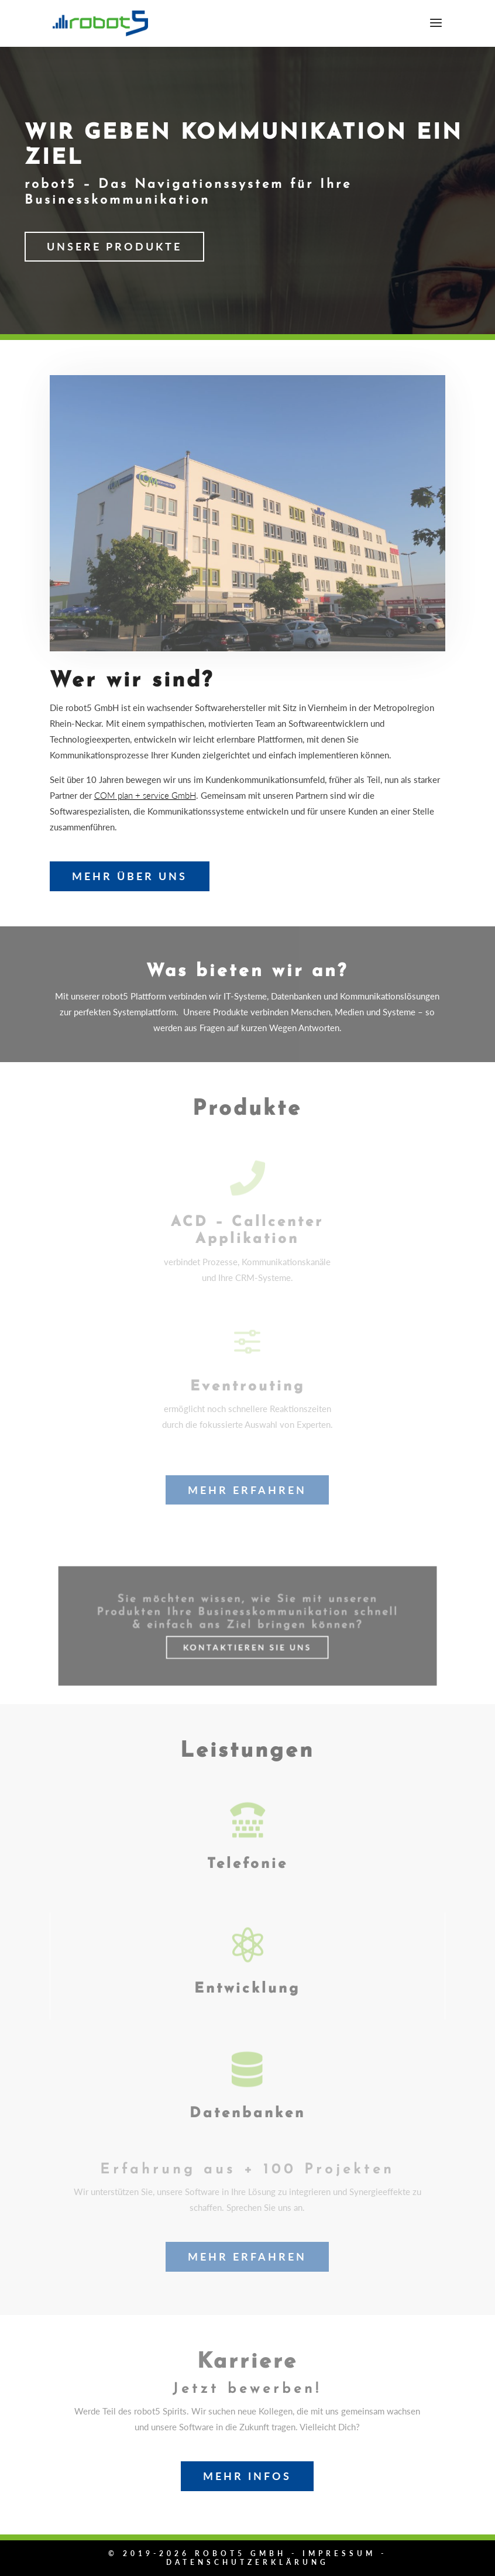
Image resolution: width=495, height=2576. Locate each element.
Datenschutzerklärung (247, 2562)
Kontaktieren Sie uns (247, 1640)
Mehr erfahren (247, 1489)
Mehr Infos (247, 2475)
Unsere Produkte (114, 246)
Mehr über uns (129, 876)
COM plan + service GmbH (145, 795)
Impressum (339, 2553)
